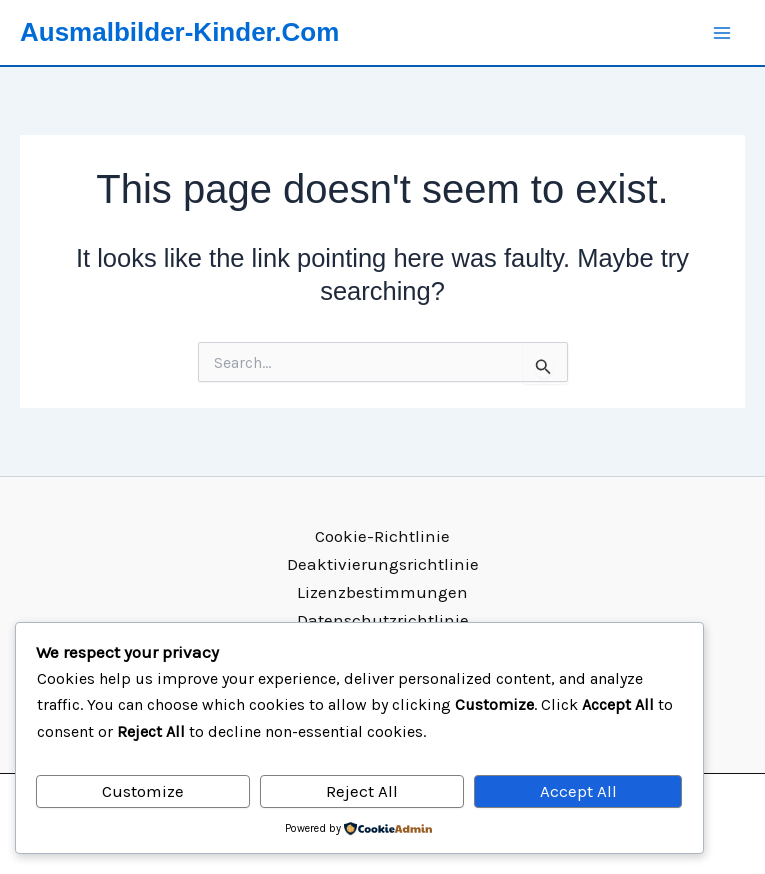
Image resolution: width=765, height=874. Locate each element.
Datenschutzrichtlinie (383, 620)
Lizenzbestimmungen (382, 592)
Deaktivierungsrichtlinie (383, 564)
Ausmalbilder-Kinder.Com (179, 32)
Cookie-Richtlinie (382, 536)
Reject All (362, 791)
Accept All (578, 791)
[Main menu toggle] (723, 33)
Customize (143, 791)
